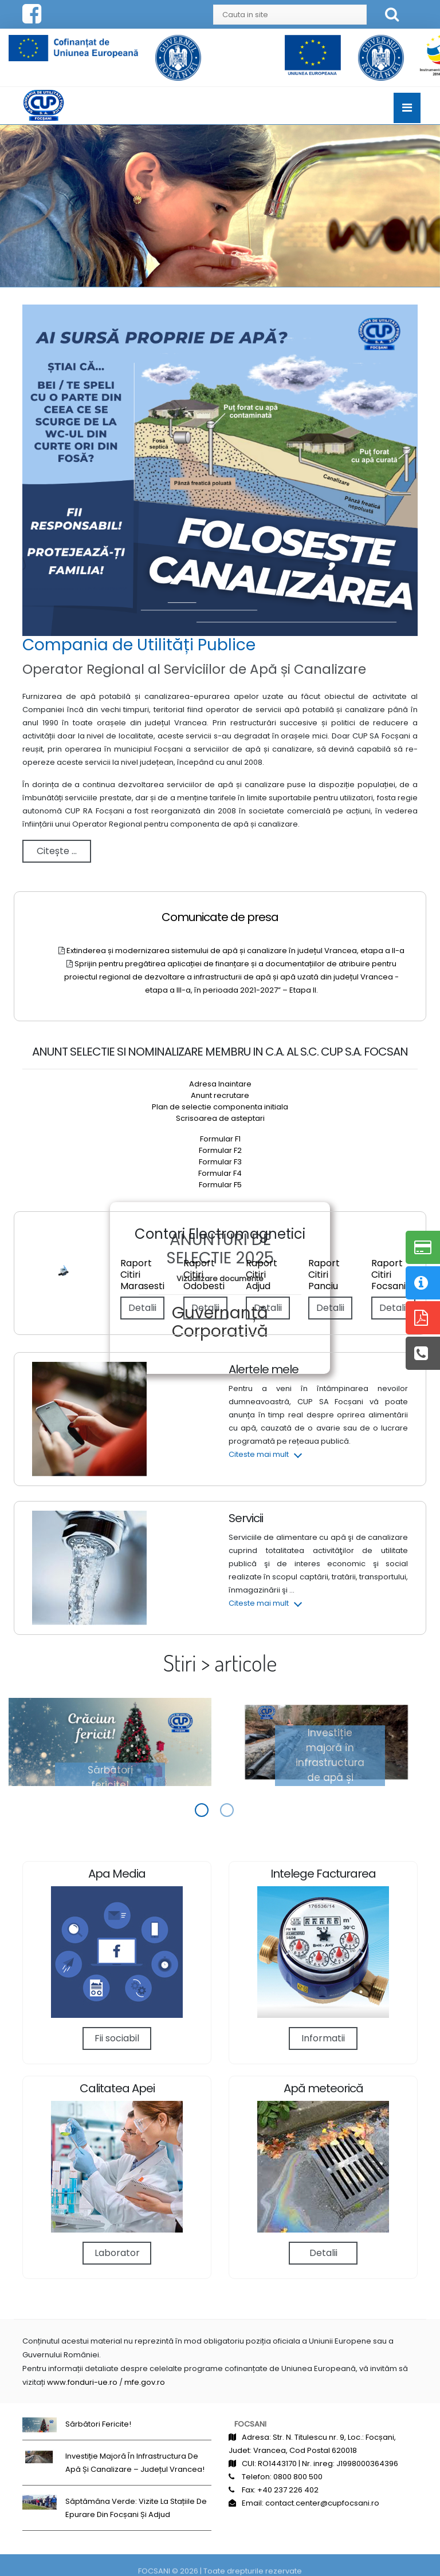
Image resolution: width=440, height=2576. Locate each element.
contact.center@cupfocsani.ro (322, 2503)
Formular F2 (220, 1150)
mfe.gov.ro (144, 2382)
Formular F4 (220, 1173)
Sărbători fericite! (110, 1777)
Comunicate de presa (220, 917)
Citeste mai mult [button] (259, 1454)
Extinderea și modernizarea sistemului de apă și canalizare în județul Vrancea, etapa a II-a (235, 950)
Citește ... (57, 851)
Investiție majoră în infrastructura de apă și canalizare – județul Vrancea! (330, 1777)
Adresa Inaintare (220, 1083)
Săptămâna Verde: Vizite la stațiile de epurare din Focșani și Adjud (136, 2508)
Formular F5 (220, 1184)
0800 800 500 (298, 2476)
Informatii (323, 2038)
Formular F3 (220, 1161)
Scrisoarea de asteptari (220, 1118)
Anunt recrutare (220, 1095)
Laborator (117, 2252)
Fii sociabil (117, 2038)
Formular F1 (220, 1138)
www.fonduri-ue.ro (82, 2382)
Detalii (393, 1307)
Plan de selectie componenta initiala (220, 1106)
